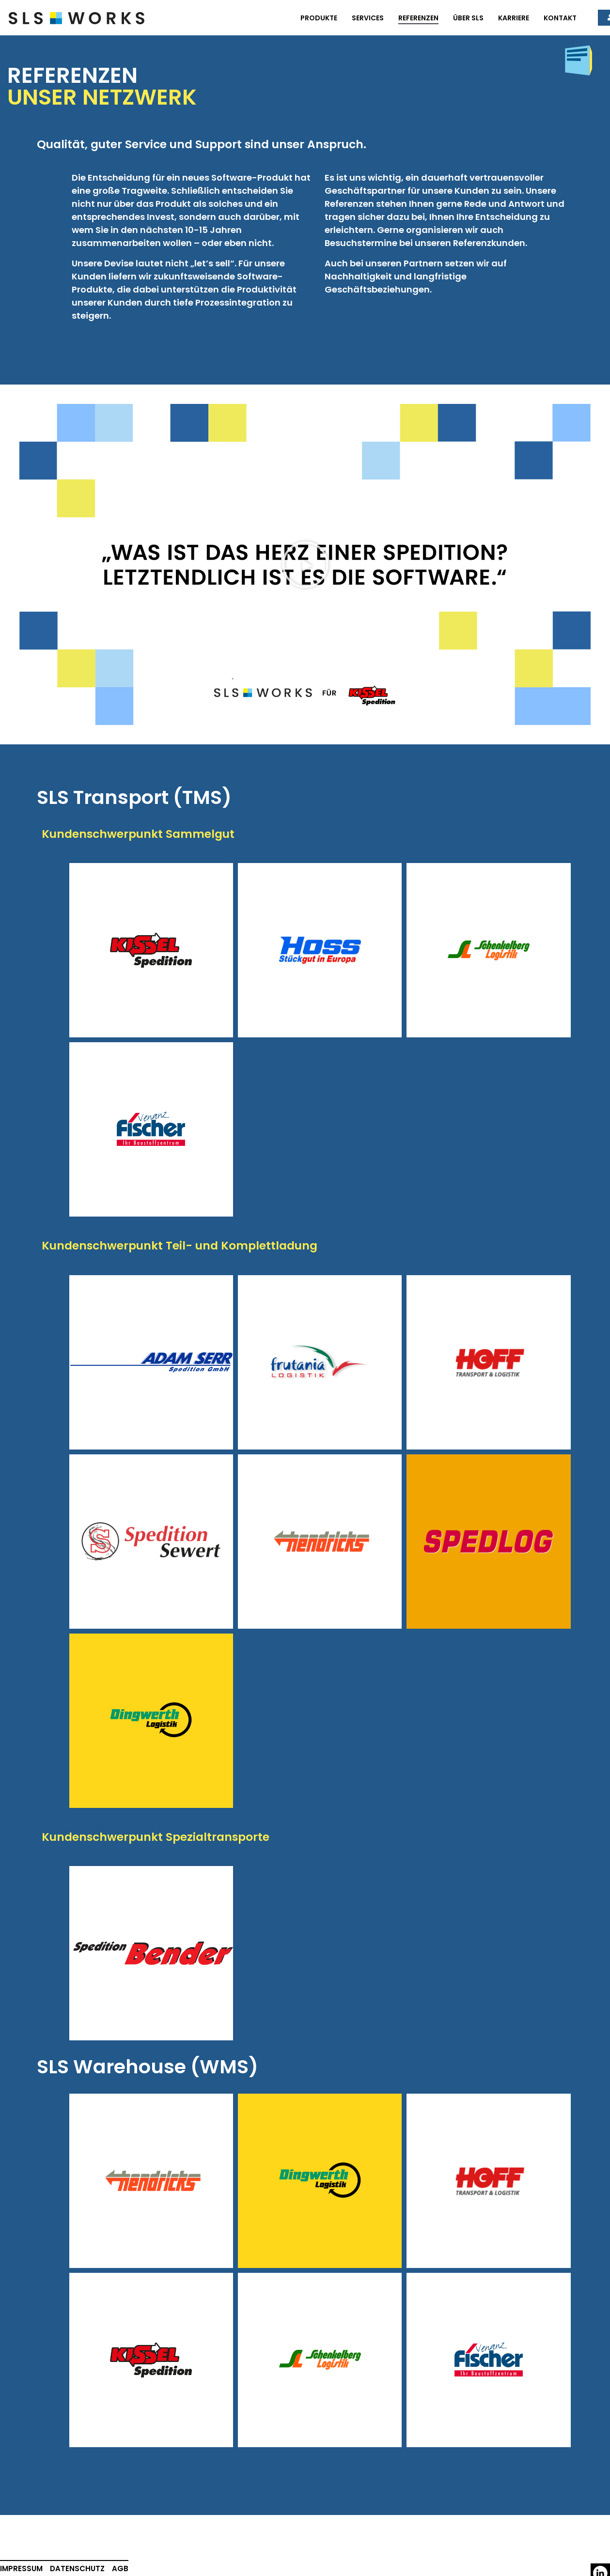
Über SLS (468, 18)
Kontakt (560, 18)
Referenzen (418, 18)
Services (368, 18)
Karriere (513, 18)
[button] (305, 564)
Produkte (318, 18)
